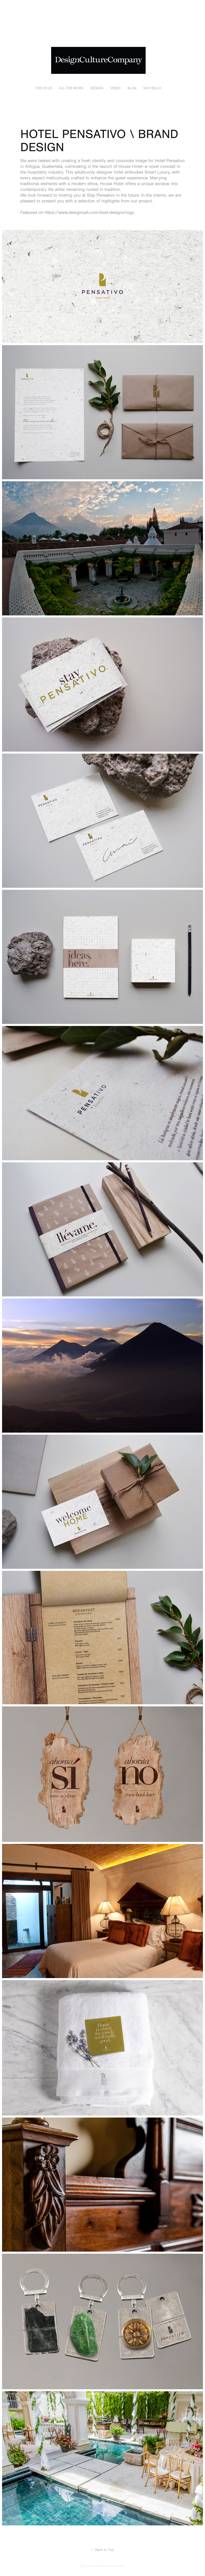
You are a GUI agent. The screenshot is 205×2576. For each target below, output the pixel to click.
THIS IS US (43, 88)
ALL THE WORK (71, 88)
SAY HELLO (152, 88)
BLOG (132, 88)
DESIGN (97, 88)
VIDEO (115, 88)
